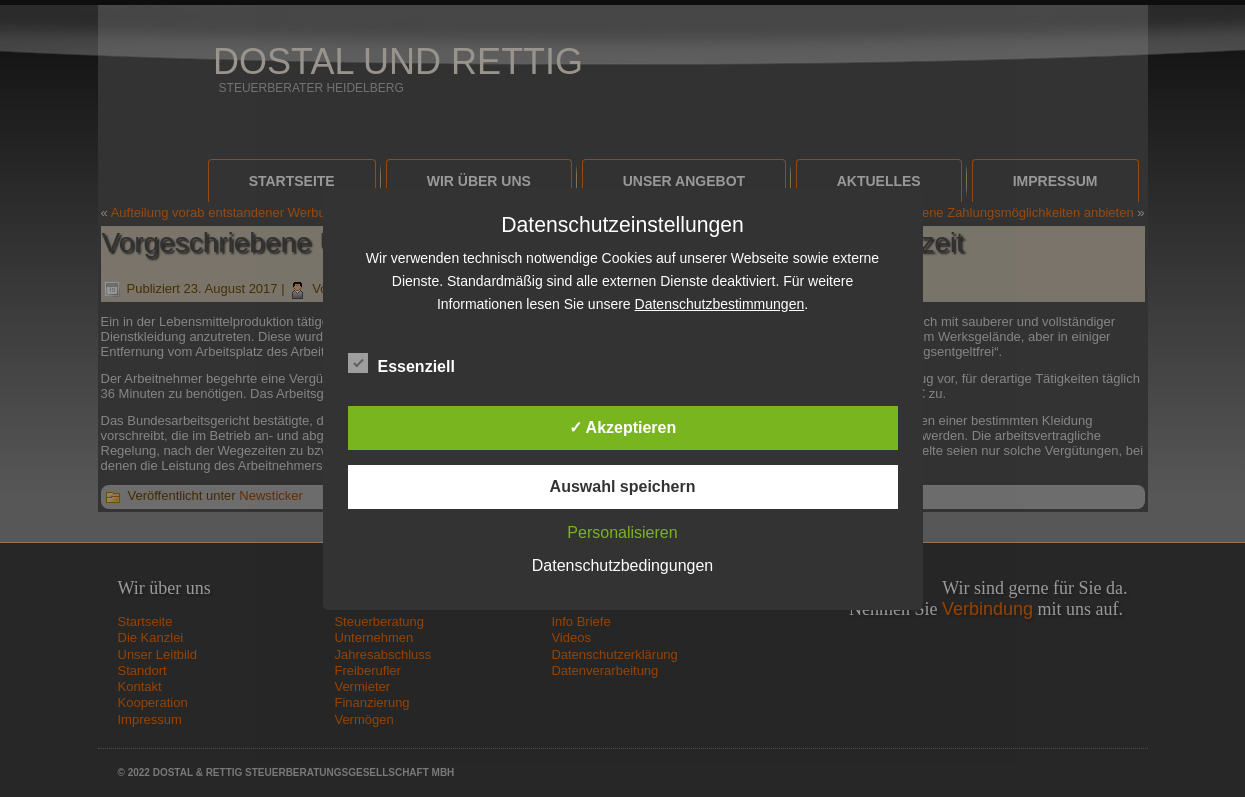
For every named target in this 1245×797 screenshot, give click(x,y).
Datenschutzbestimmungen (720, 304)
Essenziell (401, 364)
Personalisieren (622, 532)
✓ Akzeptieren (623, 427)
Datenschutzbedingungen (622, 565)
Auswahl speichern (623, 486)
